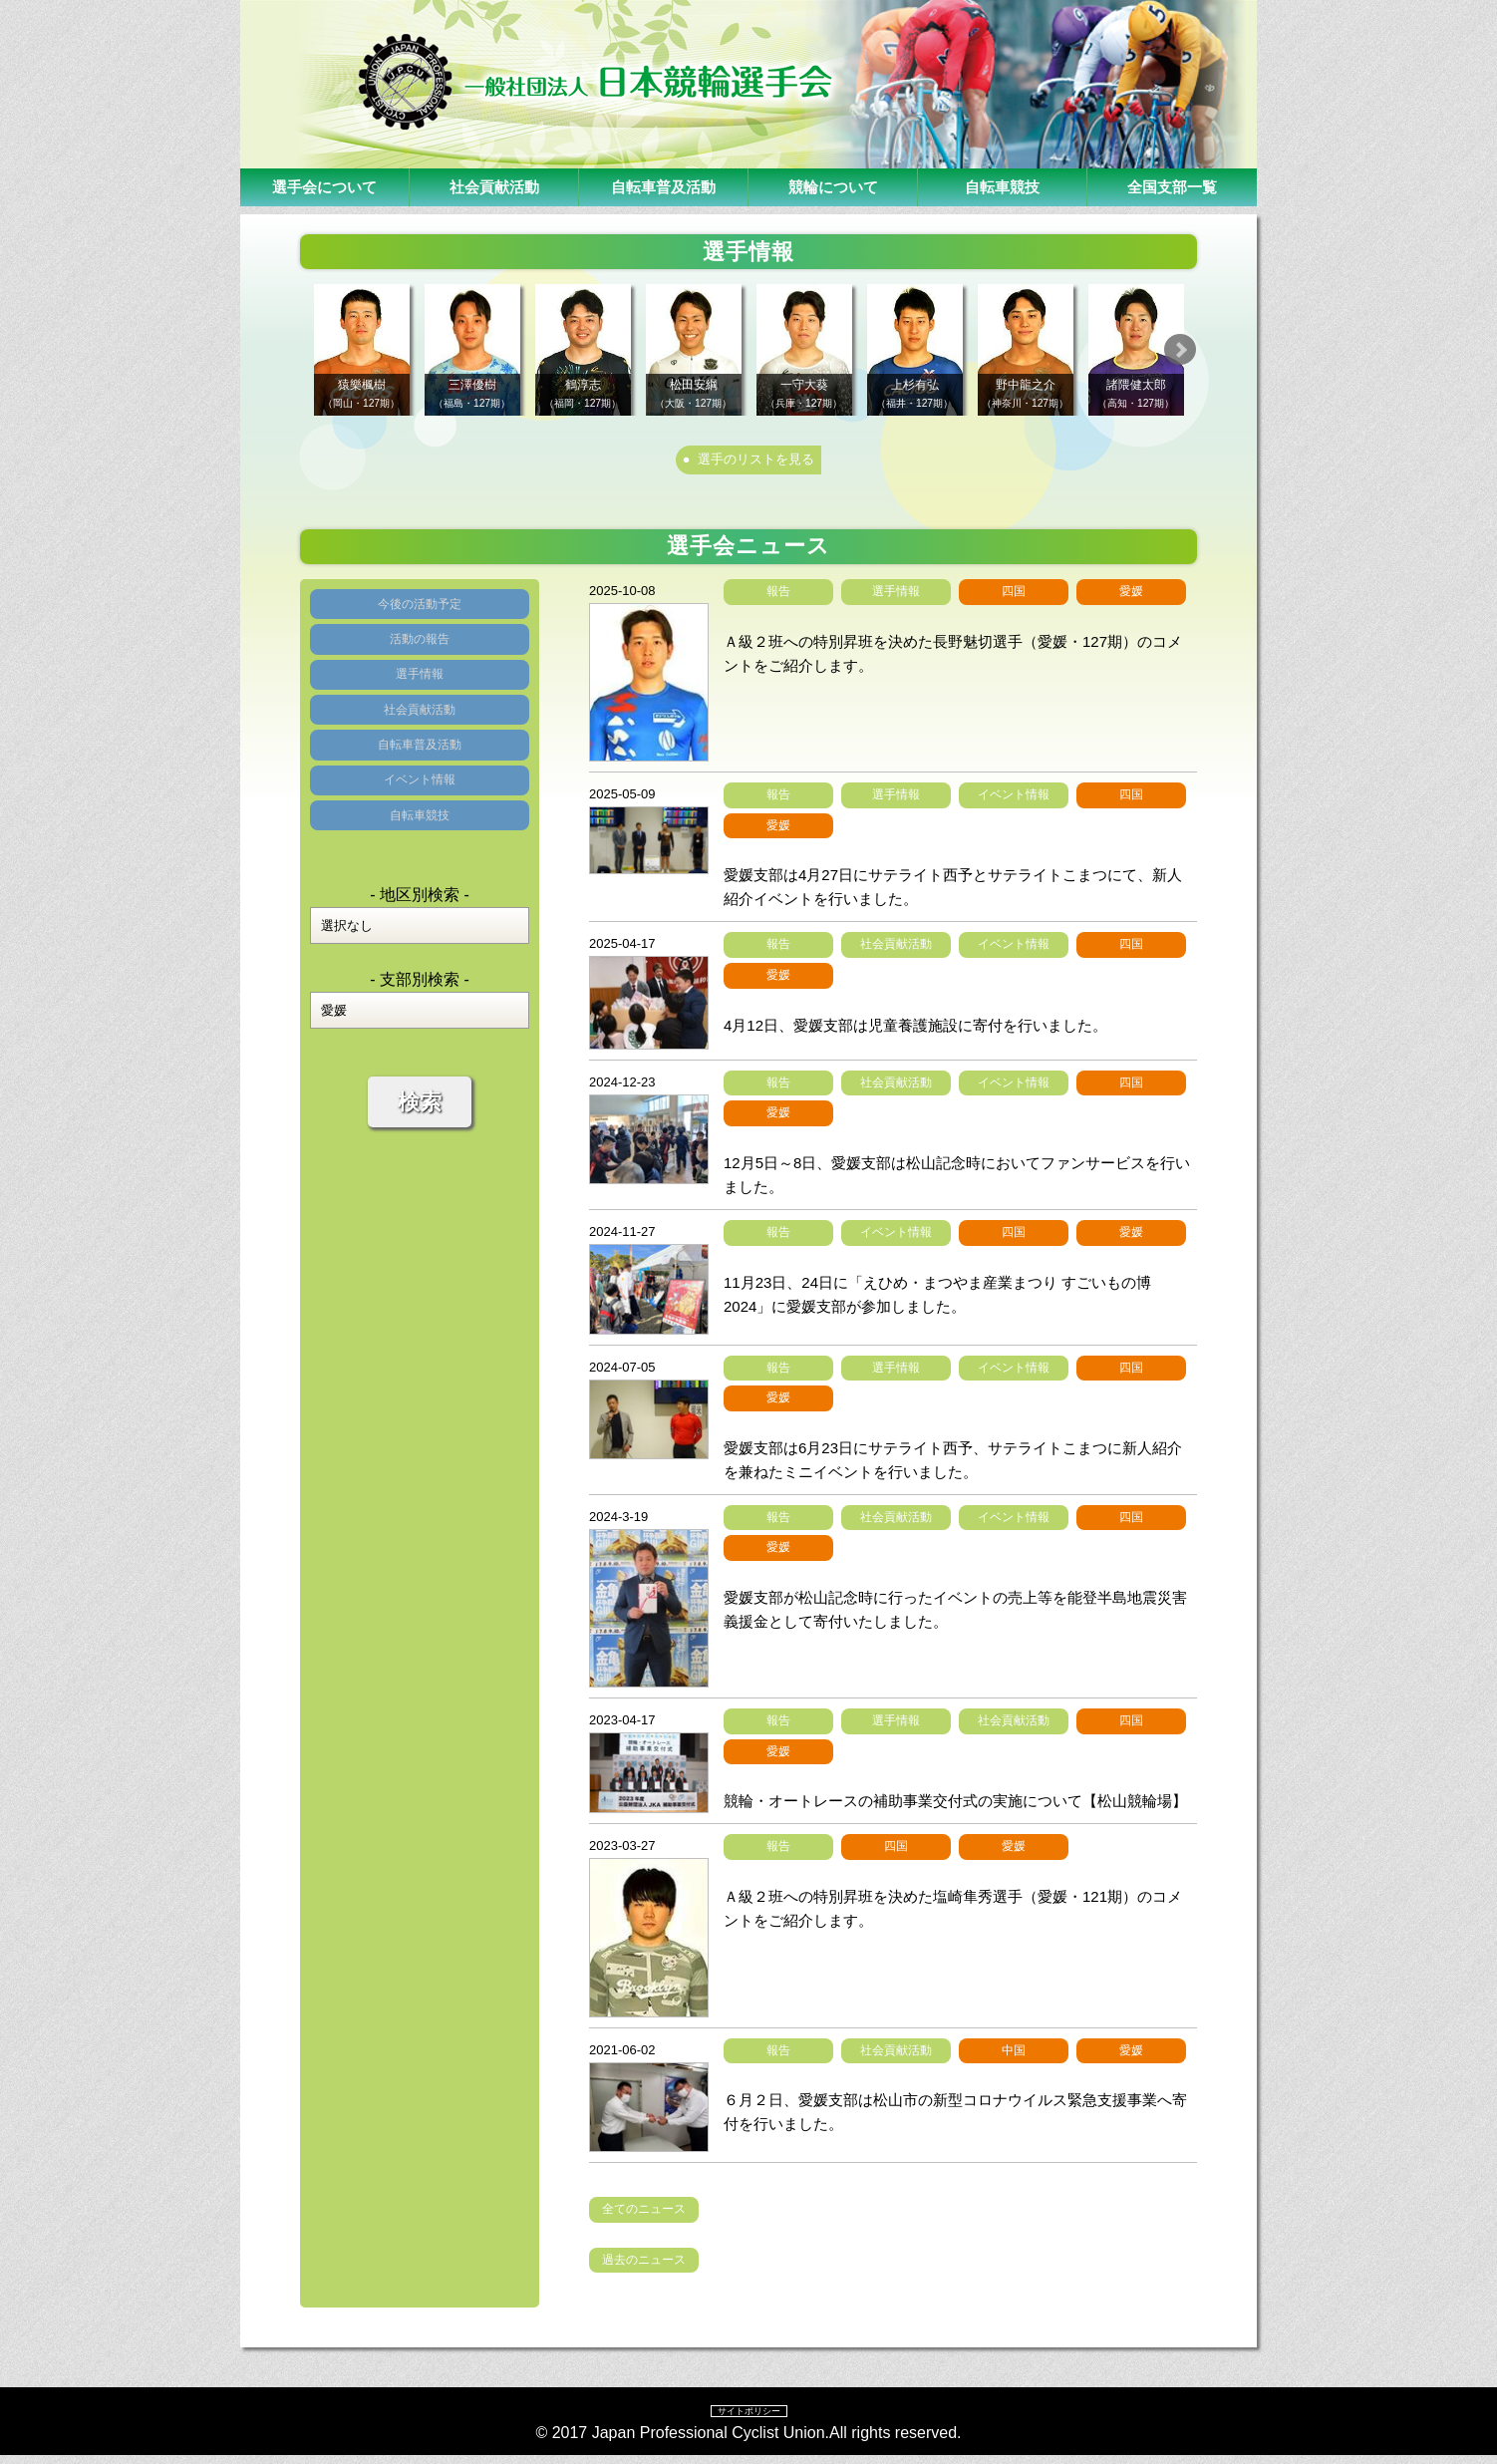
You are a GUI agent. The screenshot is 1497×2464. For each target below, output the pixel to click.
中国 (1014, 2057)
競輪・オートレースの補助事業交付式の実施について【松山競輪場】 (955, 1808)
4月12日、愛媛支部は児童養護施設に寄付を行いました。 (915, 1033)
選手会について (325, 186)
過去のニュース (644, 2268)
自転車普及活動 (664, 186)
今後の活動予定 (419, 618)
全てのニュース (644, 2217)
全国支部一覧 (1172, 186)
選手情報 (419, 716)
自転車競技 (1003, 186)
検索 (420, 1205)
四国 (1014, 599)
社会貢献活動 (494, 186)
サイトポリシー (748, 2418)
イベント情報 (419, 862)
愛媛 (1131, 599)
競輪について (833, 186)
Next (1218, 350)
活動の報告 (419, 667)
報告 (778, 599)
